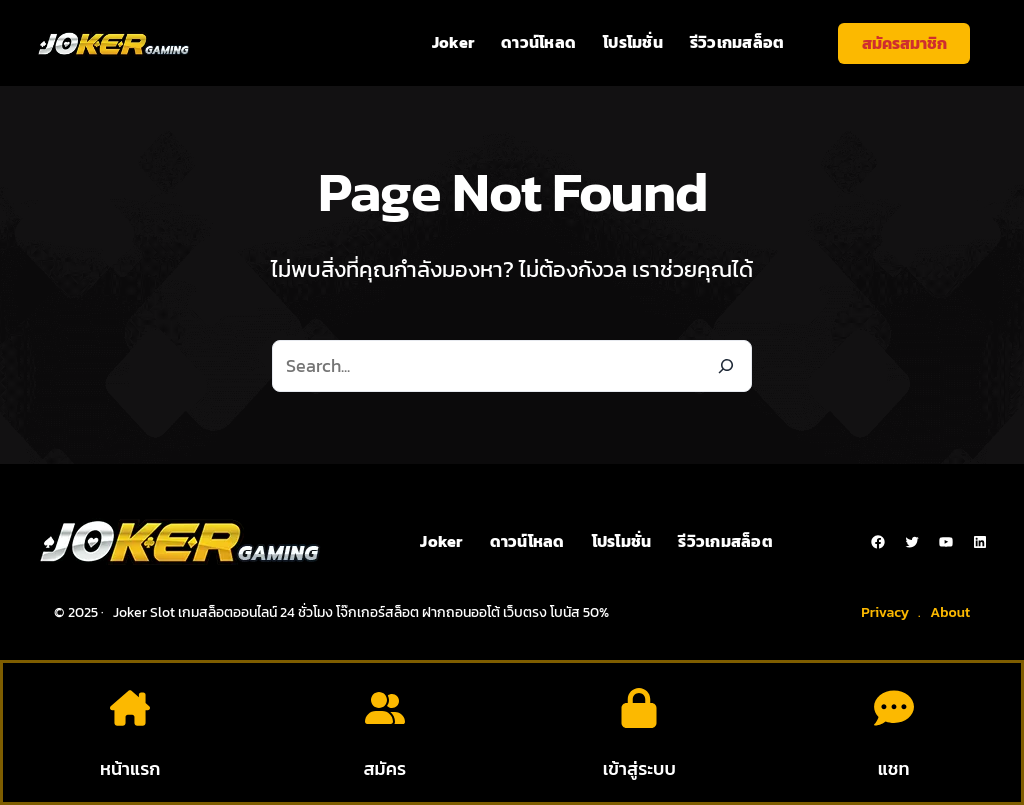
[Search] (726, 366)
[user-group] (385, 708)
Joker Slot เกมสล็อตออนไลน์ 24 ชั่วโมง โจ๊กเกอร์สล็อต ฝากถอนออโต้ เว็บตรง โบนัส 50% (361, 612)
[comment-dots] (894, 708)
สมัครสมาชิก (904, 43)
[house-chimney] (130, 708)
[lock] (639, 708)
